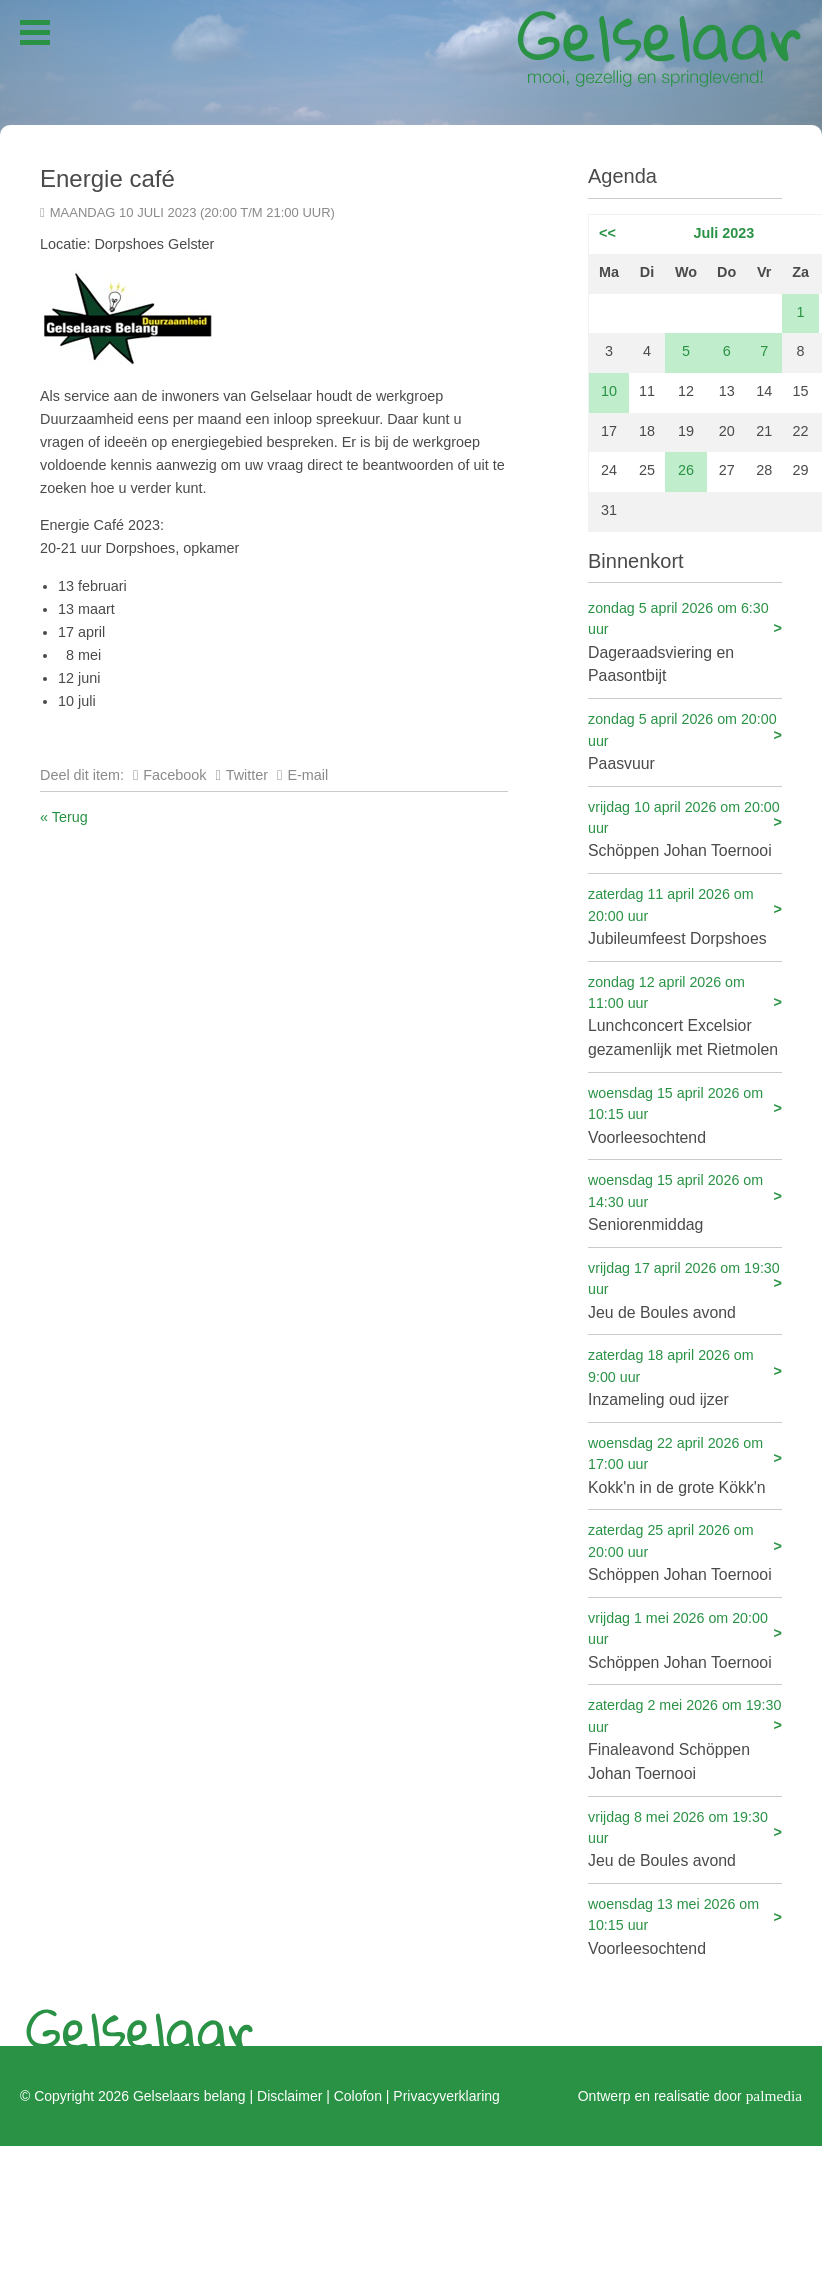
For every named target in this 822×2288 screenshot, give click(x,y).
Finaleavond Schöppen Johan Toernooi (685, 1738)
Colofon (358, 2095)
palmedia (774, 2094)
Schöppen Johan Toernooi (685, 828)
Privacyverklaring (446, 2095)
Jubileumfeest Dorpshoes (685, 915)
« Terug (64, 817)
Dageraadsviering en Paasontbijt (685, 641)
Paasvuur (685, 740)
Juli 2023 (724, 233)
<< (607, 233)
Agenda (622, 176)
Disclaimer (289, 2095)
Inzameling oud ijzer (685, 1376)
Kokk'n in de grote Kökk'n (685, 1464)
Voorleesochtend (685, 1114)
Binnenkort (636, 561)
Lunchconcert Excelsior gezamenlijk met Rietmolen (685, 1015)
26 (686, 470)
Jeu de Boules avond (685, 1289)
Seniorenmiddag (685, 1201)
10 (609, 391)
